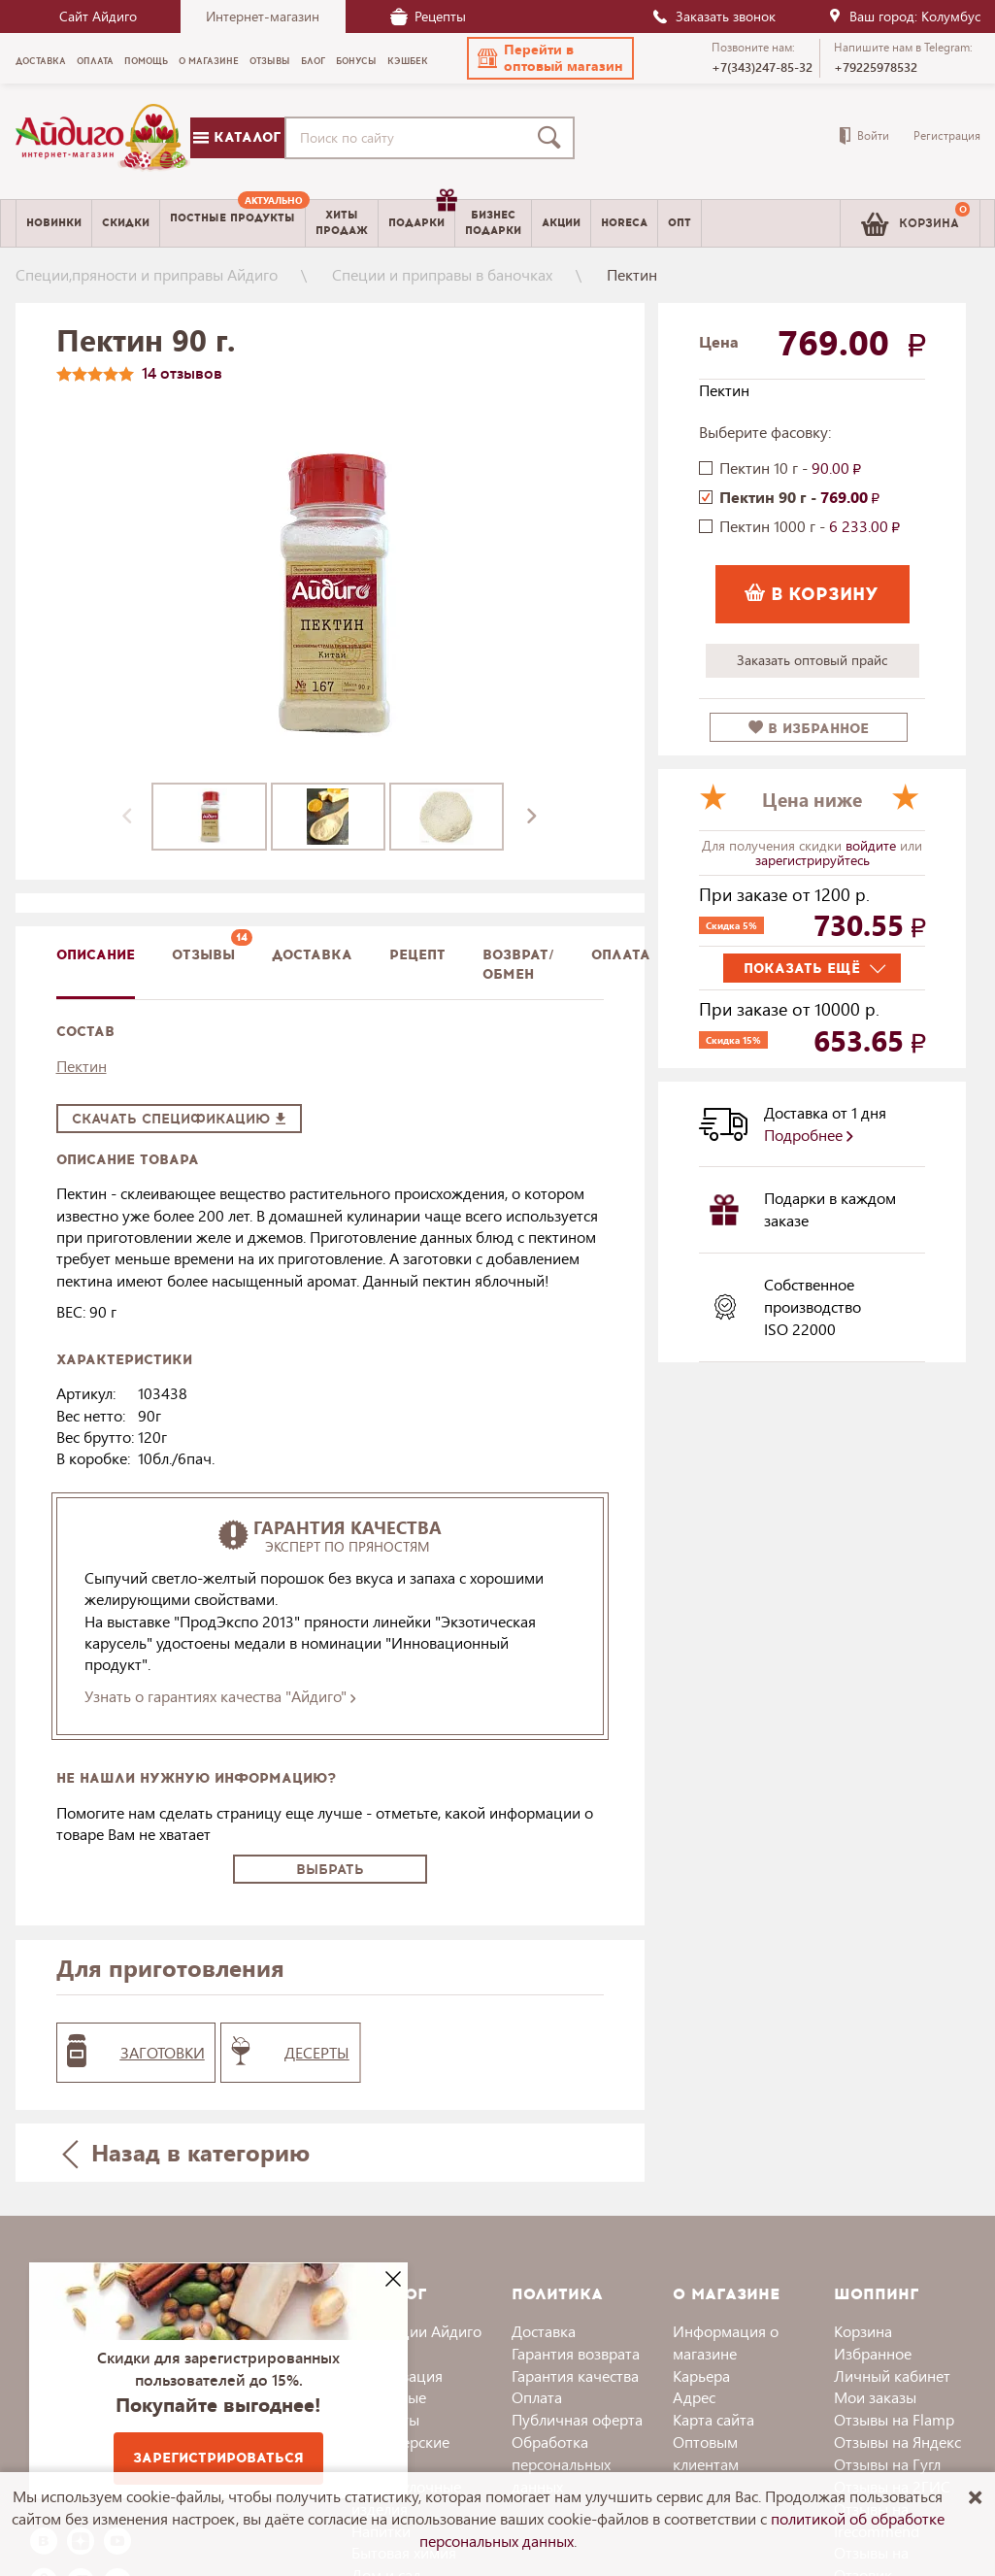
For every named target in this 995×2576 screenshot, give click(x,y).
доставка (312, 955)
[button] (550, 58)
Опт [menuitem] (679, 223)
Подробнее (808, 1134)
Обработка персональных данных (561, 2463)
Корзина (863, 2331)
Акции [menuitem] (561, 223)
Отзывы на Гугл (887, 2464)
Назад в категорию (185, 2152)
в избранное (808, 729)
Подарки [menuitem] (421, 215)
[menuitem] (232, 223)
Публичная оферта (577, 2419)
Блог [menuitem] (313, 61)
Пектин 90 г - (799, 496)
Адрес (694, 2397)
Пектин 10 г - (790, 467)
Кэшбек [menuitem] (407, 61)
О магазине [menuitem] (209, 61)
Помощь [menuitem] (146, 61)
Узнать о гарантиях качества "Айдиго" (219, 1696)
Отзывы (203, 955)
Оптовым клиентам (706, 2452)
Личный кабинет (892, 2375)
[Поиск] (553, 138)
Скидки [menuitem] (125, 223)
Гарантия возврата (576, 2353)
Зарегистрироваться (218, 2458)
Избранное (873, 2353)
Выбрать (330, 1869)
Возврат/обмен (518, 965)
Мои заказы (875, 2397)
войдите (873, 845)
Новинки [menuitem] (54, 223)
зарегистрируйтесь (812, 860)
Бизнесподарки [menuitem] (493, 222)
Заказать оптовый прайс (812, 660)
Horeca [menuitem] (624, 223)
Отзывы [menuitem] (269, 61)
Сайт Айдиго (98, 16)
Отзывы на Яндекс (897, 2441)
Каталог (237, 137)
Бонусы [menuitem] (356, 61)
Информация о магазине (726, 2342)
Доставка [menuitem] (41, 61)
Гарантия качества (575, 2375)
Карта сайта (713, 2419)
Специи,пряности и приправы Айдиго (147, 274)
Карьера (701, 2375)
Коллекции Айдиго (416, 2331)
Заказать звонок (713, 16)
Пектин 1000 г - (809, 526)
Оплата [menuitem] (95, 61)
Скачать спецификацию (179, 1119)
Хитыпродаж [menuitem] (341, 222)
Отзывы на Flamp (894, 2419)
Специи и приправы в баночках (442, 274)
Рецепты (428, 16)
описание (95, 955)
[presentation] (127, 816)
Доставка (544, 2331)
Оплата (620, 955)
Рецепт (417, 955)
